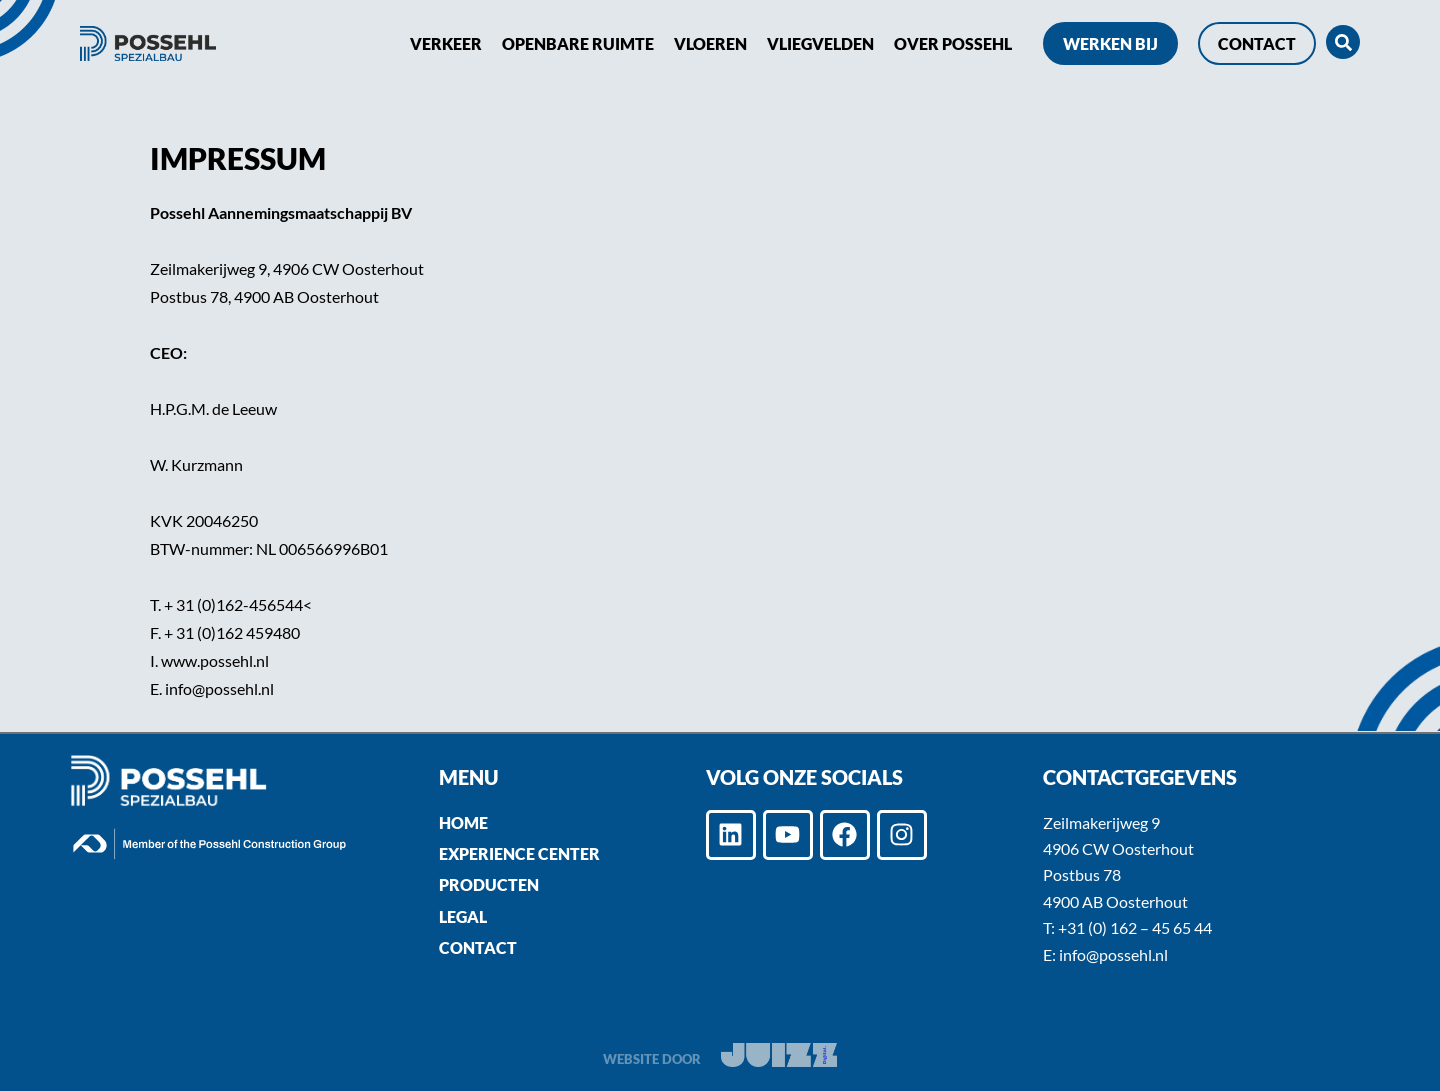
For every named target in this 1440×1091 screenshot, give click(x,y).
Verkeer (446, 43)
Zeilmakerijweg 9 (1101, 822)
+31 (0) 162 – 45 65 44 (1135, 927)
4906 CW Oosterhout (1118, 848)
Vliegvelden (820, 43)
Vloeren (710, 43)
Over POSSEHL (953, 43)
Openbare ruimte (578, 43)
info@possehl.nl (219, 688)
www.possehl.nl (215, 660)
